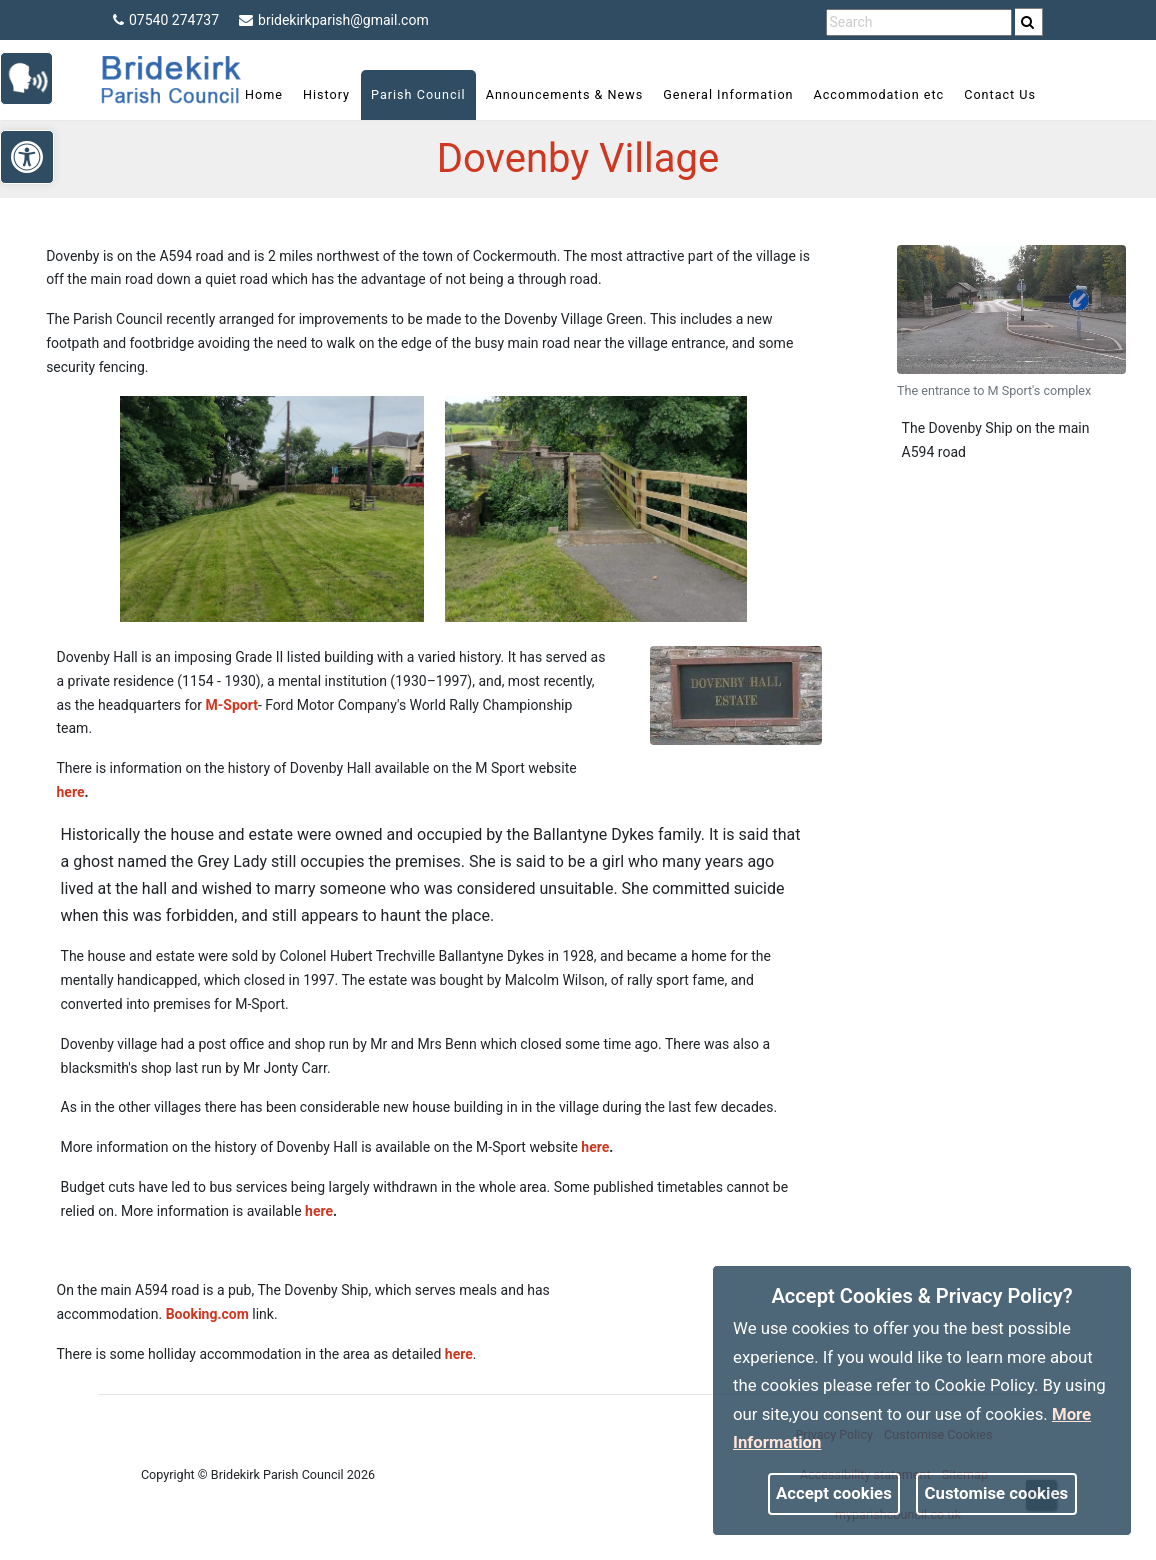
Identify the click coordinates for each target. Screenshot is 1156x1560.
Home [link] (264, 94)
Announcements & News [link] (564, 94)
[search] (1029, 22)
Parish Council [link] (418, 94)
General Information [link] (728, 94)
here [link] (71, 792)
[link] (1027, 22)
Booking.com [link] (207, 1314)
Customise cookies (997, 1493)
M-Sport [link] (232, 705)
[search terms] (919, 22)
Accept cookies (834, 1493)
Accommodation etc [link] (879, 94)
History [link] (326, 94)
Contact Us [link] (1000, 94)
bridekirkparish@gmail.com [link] (334, 20)
